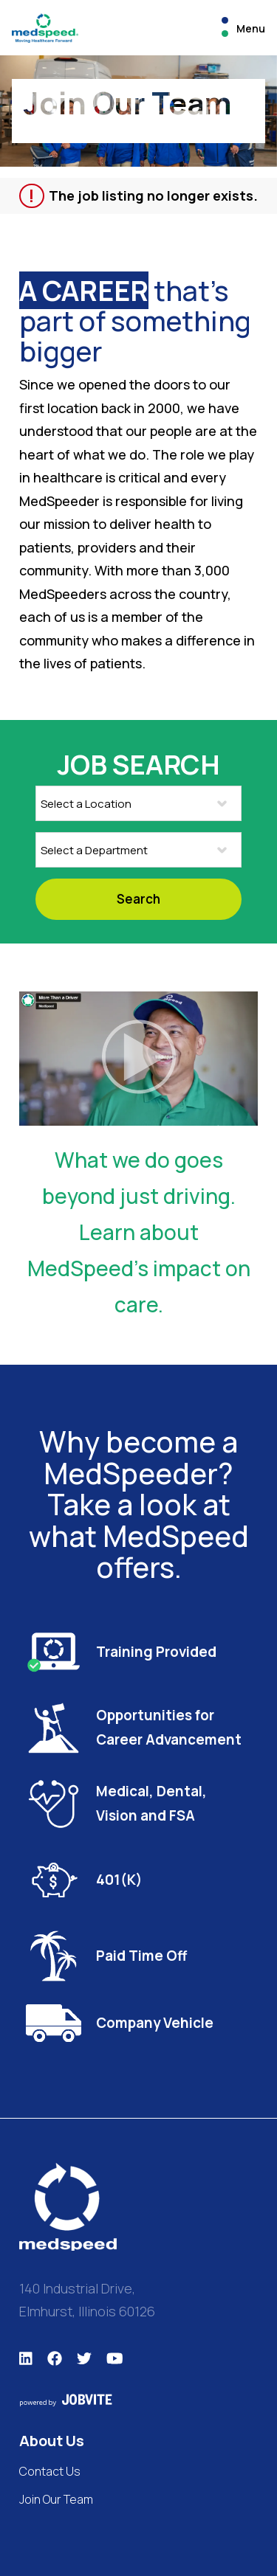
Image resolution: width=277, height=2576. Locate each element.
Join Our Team (56, 2499)
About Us (51, 2441)
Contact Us (50, 2471)
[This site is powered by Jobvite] (138, 2399)
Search (138, 898)
